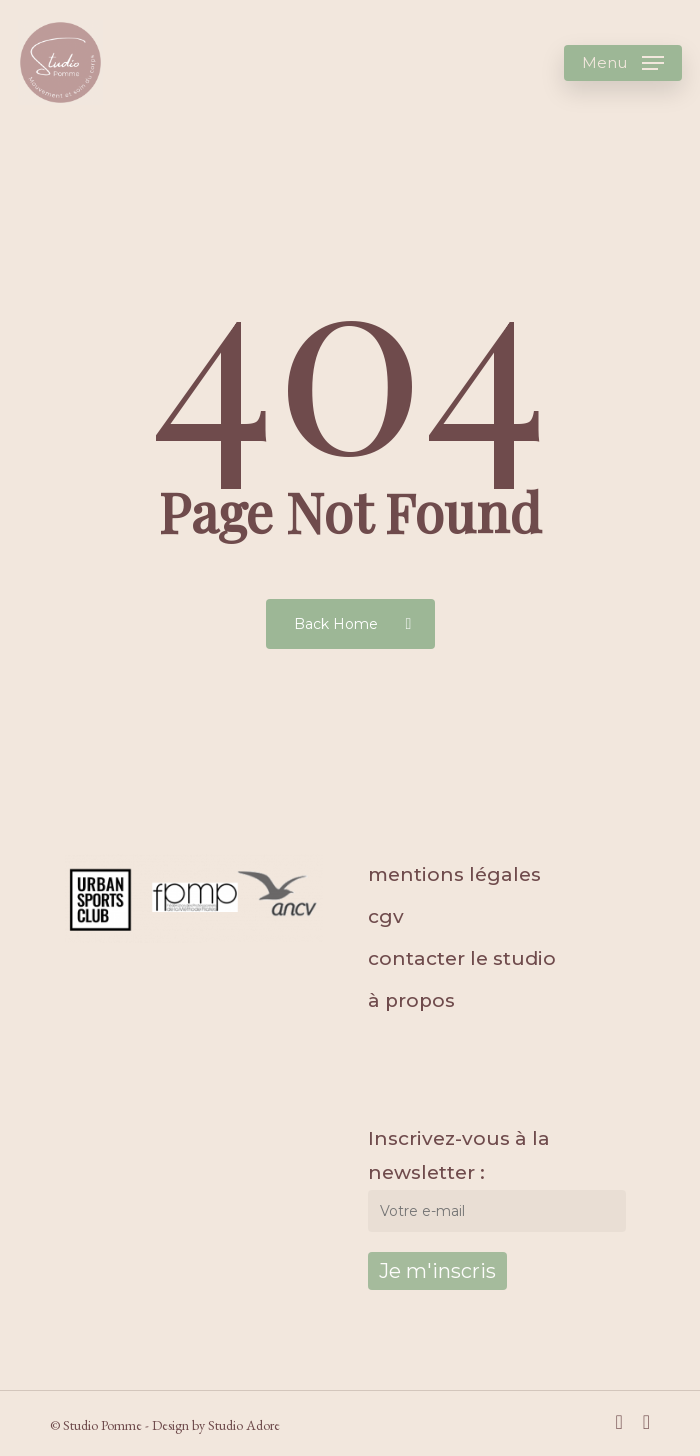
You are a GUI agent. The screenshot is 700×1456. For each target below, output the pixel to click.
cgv (386, 916)
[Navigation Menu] (623, 63)
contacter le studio (462, 958)
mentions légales (454, 874)
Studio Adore (244, 1425)
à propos (411, 1000)
